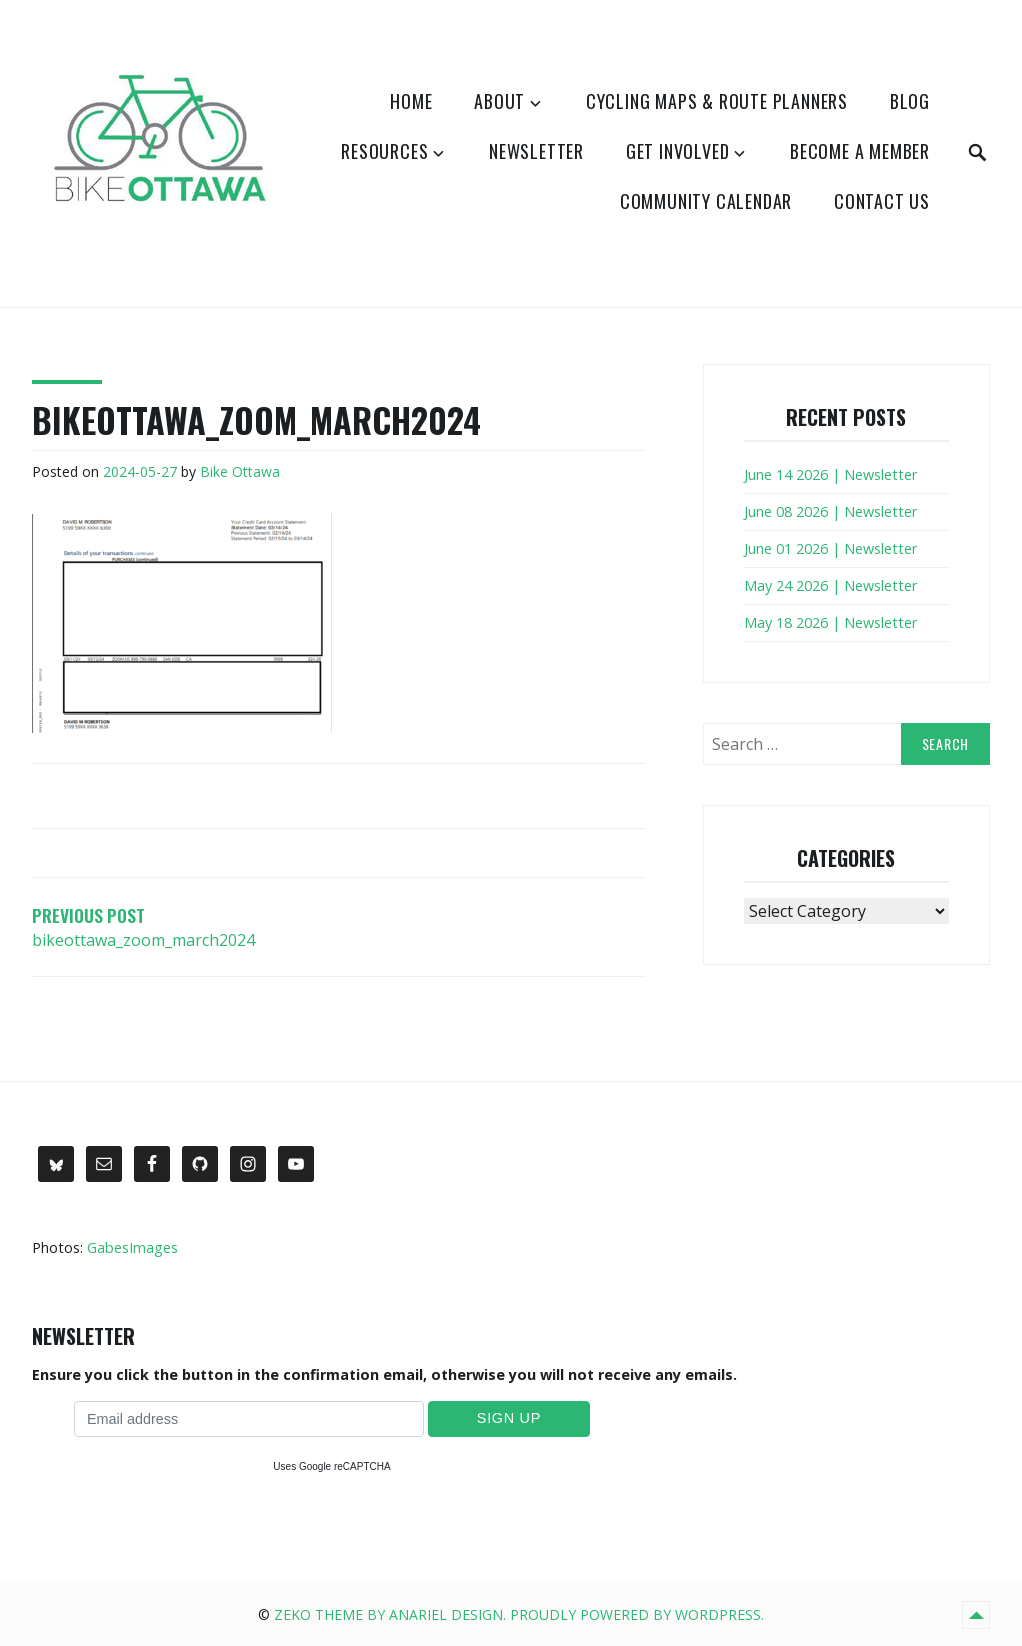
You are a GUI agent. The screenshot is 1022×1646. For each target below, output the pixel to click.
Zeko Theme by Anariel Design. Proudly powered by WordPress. (519, 1614)
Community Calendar (706, 201)
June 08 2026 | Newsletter (830, 511)
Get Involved (678, 151)
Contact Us (882, 201)
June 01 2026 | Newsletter (830, 548)
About (499, 101)
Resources (384, 151)
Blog (910, 101)
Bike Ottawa (240, 471)
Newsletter (536, 151)
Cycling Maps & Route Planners (717, 101)
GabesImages (132, 1247)
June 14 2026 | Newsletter (830, 474)
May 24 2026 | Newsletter (830, 585)
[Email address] (249, 1419)
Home (411, 101)
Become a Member (860, 151)
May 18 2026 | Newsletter (830, 622)
